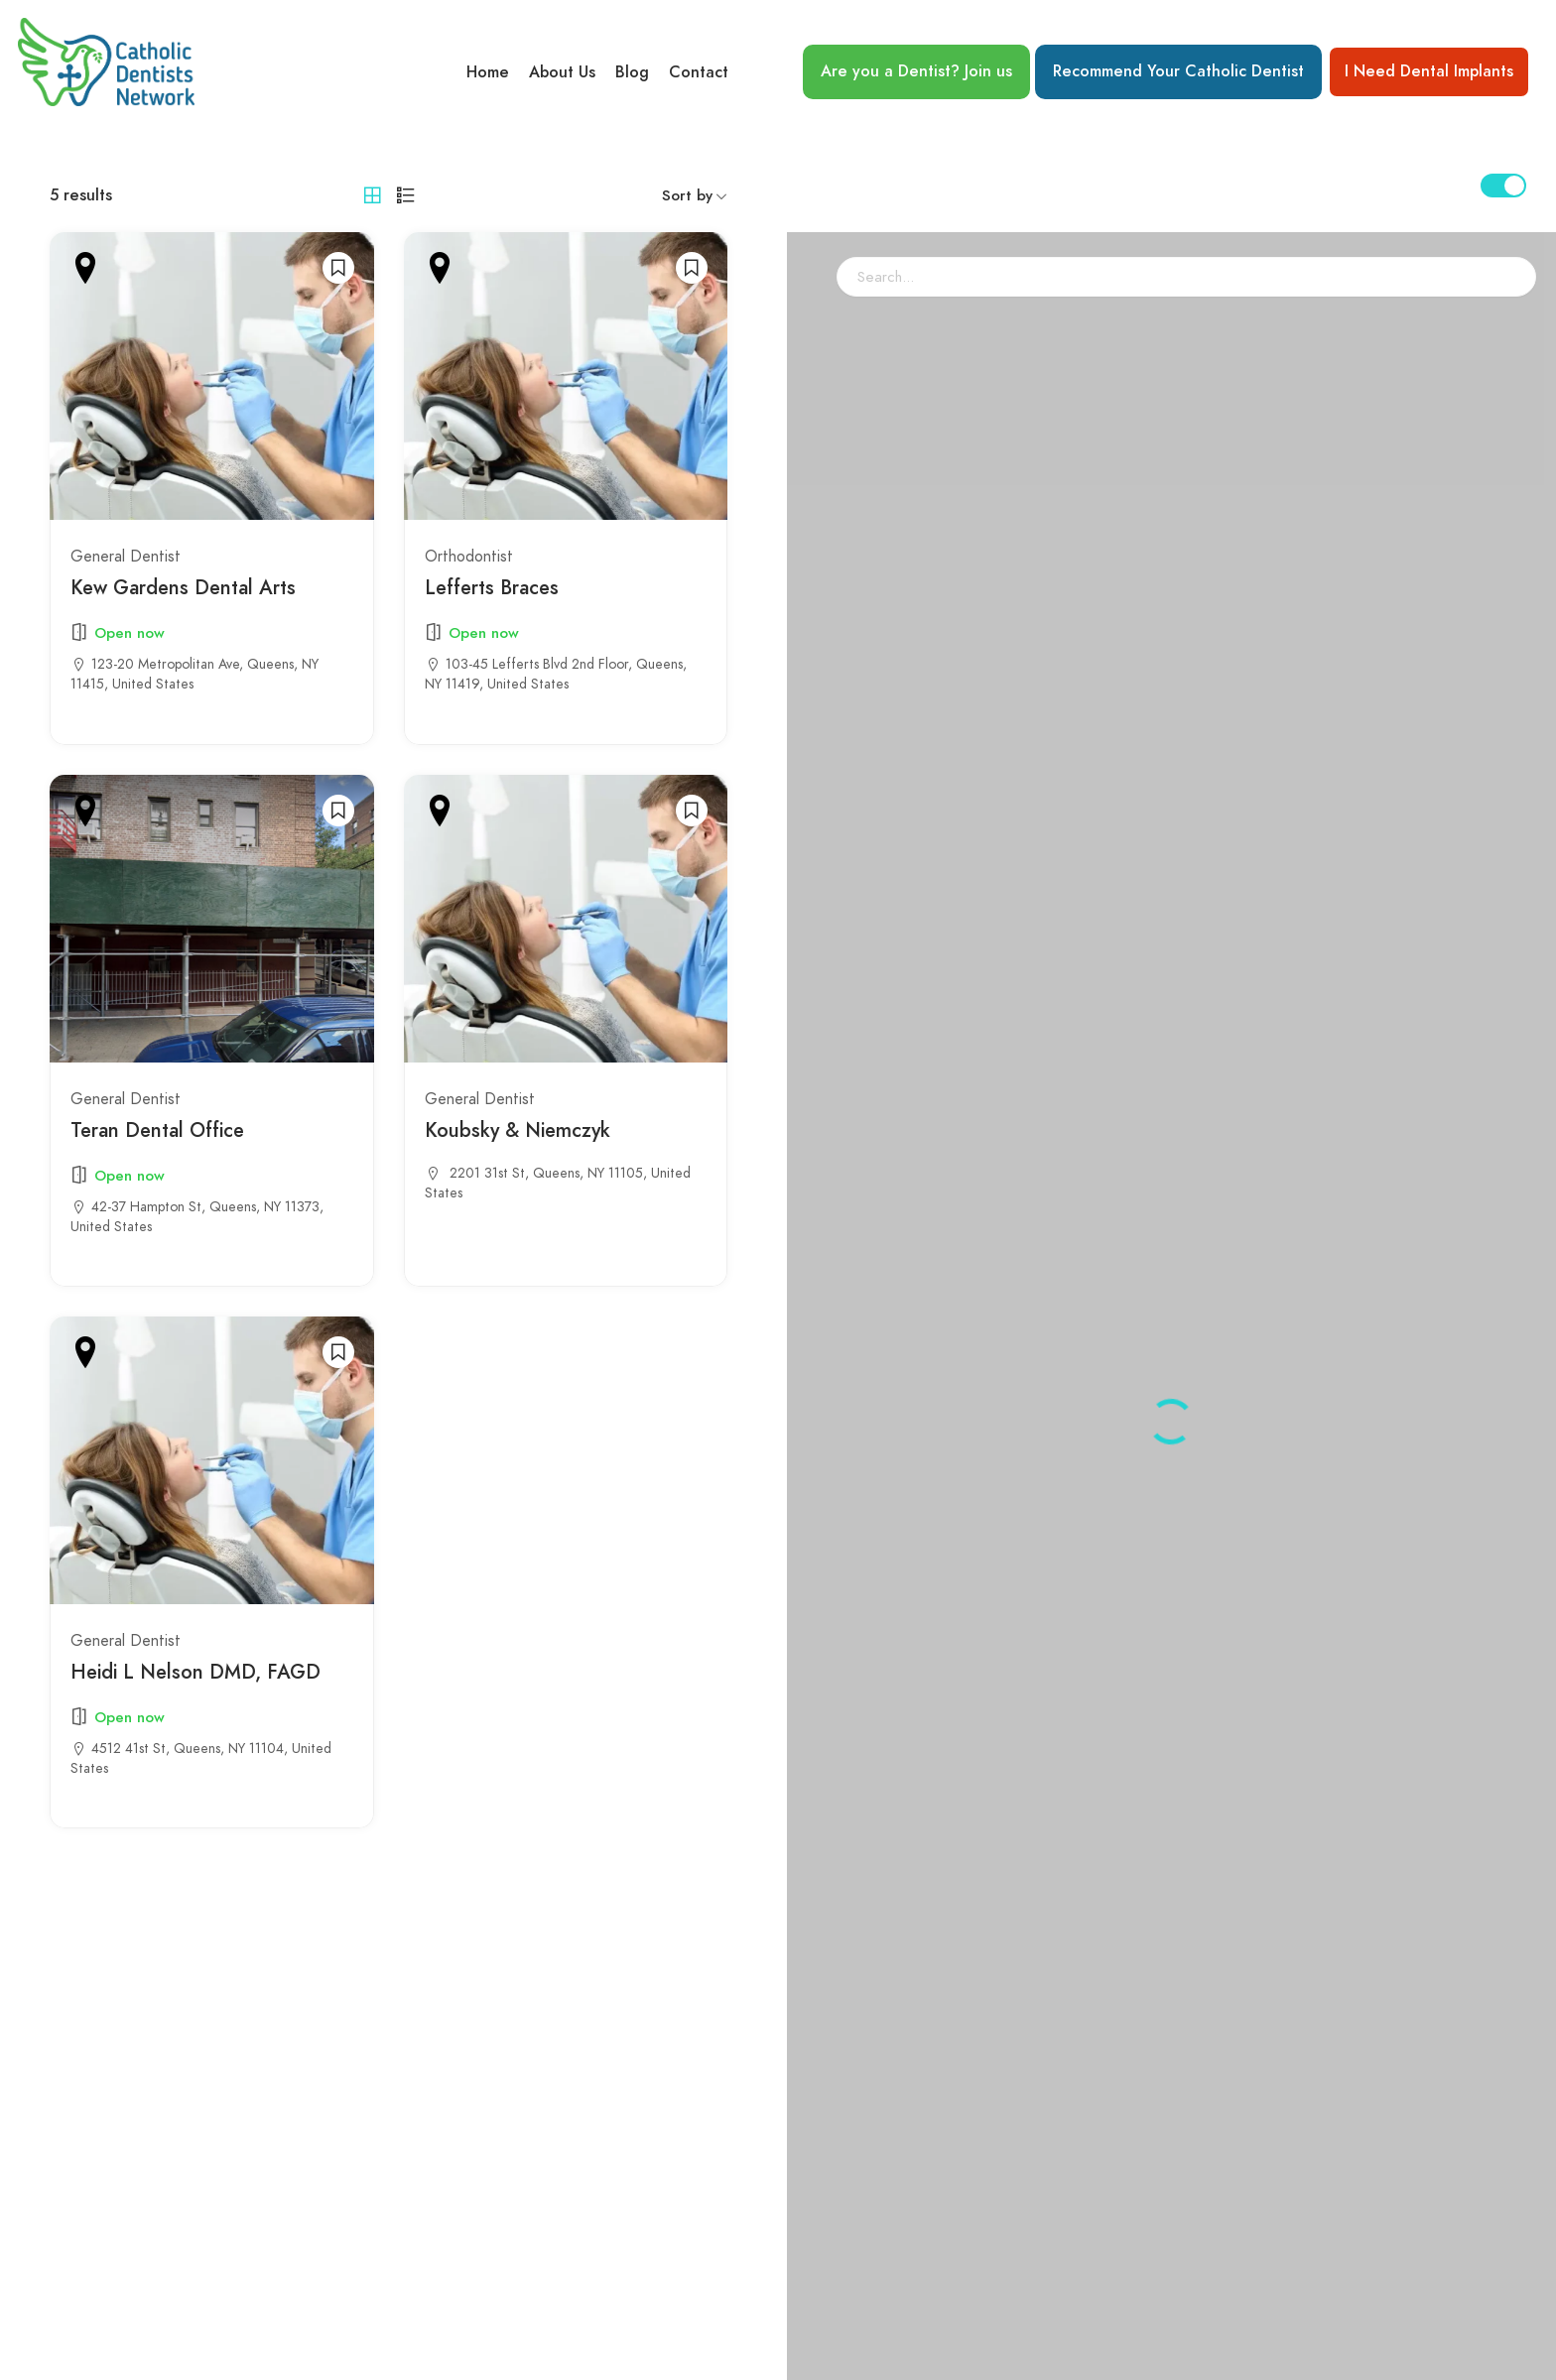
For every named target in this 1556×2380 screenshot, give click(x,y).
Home (487, 72)
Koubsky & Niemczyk (517, 1130)
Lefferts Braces (492, 588)
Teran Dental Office (157, 1130)
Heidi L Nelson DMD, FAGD (195, 1672)
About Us (562, 72)
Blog (632, 72)
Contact (698, 72)
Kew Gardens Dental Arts (183, 588)
